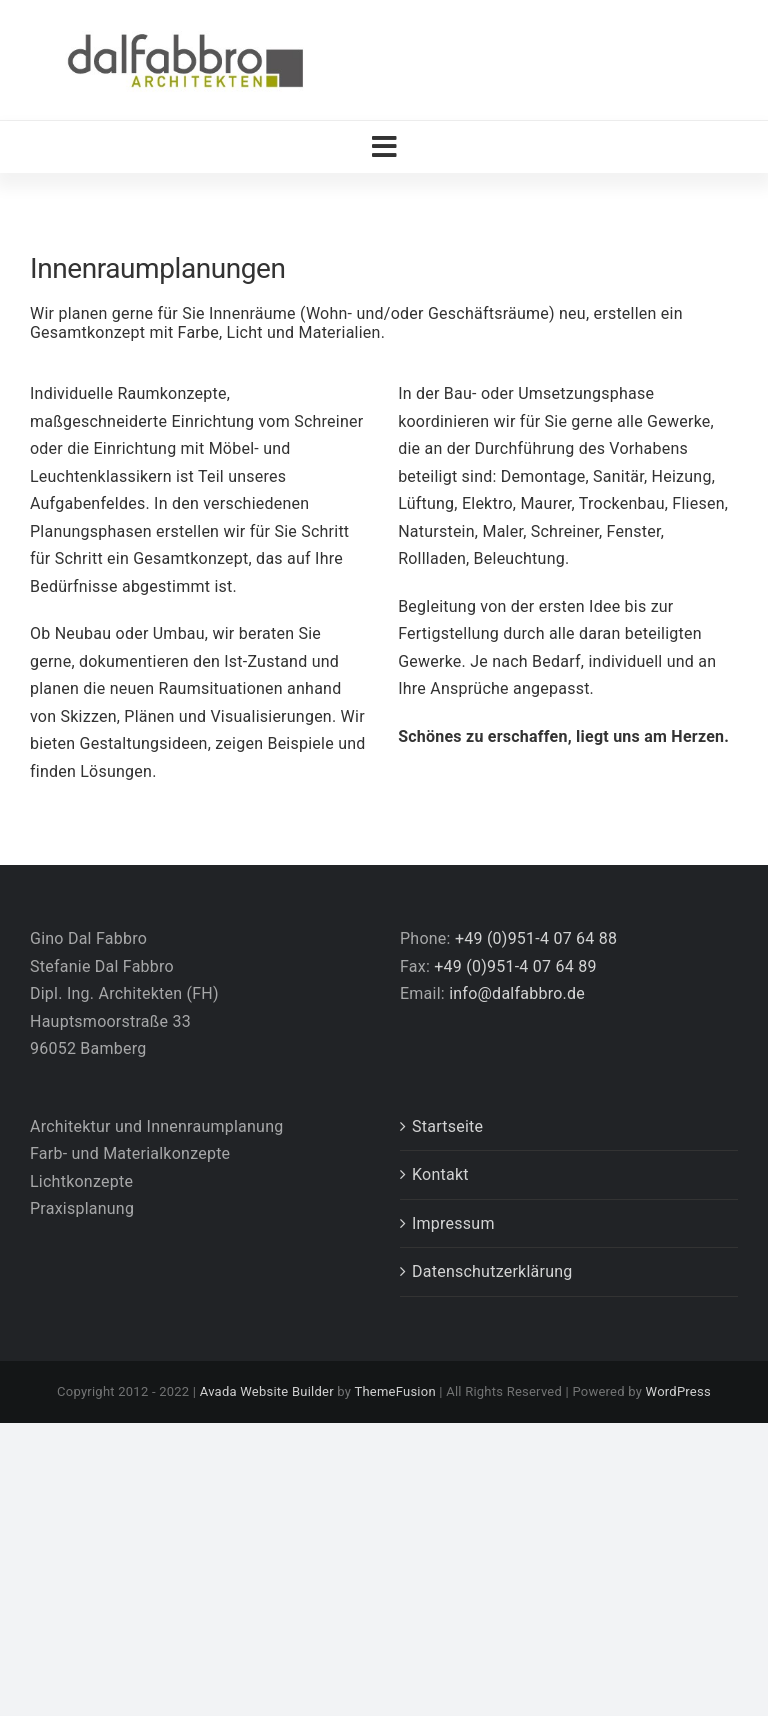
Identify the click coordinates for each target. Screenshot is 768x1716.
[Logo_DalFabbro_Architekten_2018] (185, 32)
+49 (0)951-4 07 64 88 (536, 938)
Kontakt (440, 1174)
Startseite (447, 1126)
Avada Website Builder (267, 1391)
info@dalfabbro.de (517, 993)
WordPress (678, 1391)
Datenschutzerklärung (492, 1271)
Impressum (453, 1223)
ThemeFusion (394, 1391)
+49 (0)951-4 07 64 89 (515, 966)
